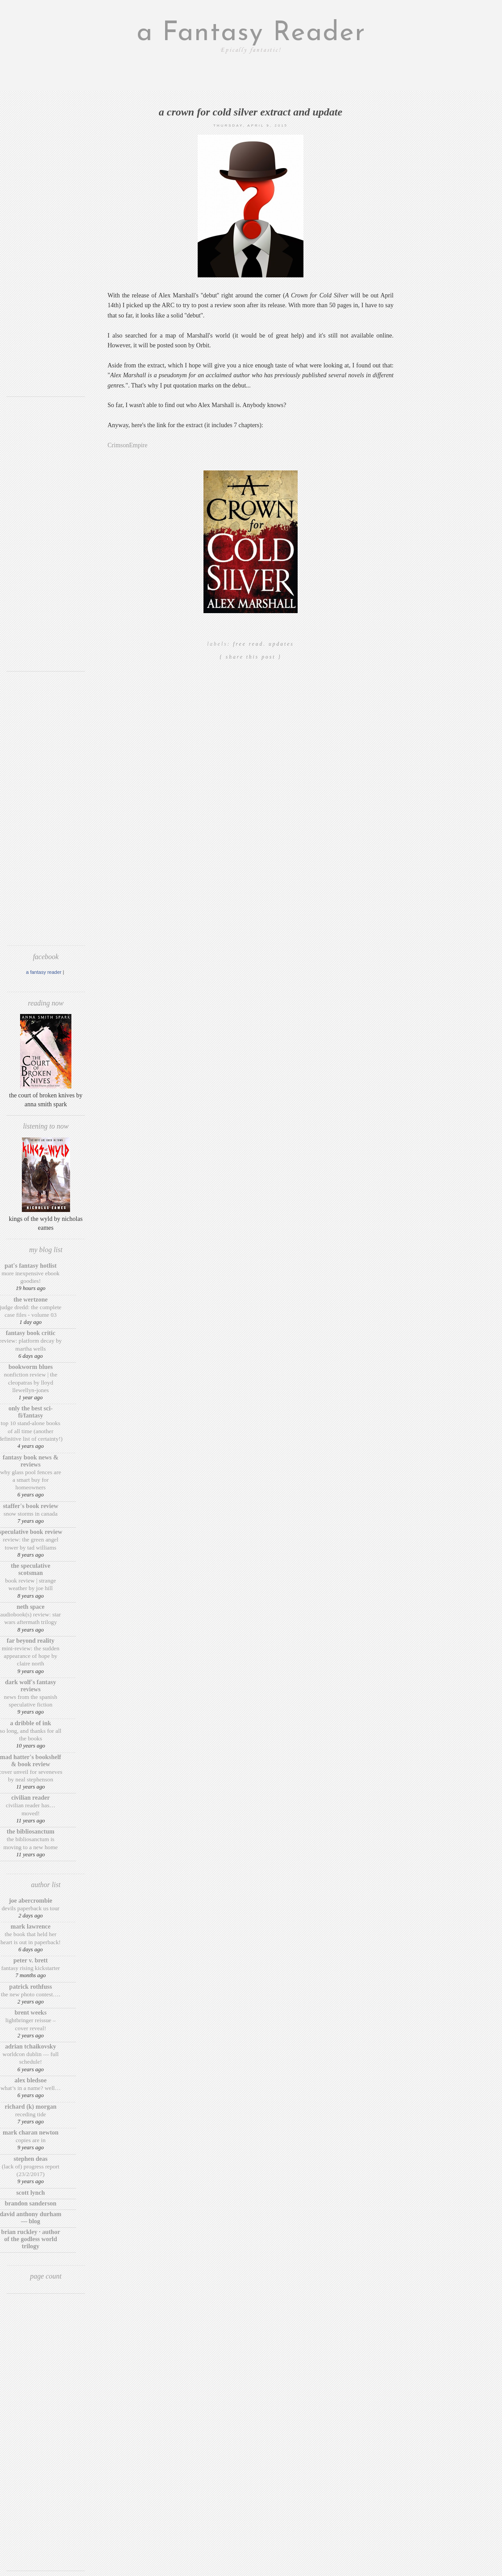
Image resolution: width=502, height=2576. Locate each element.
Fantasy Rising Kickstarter (30, 1968)
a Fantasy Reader (251, 33)
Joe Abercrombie (30, 1900)
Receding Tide (30, 2114)
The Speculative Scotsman (30, 1569)
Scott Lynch (30, 2192)
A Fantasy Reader (44, 972)
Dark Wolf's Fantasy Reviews (30, 1686)
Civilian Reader (30, 1797)
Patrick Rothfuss (30, 1986)
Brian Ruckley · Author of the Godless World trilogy (30, 2239)
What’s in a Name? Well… (30, 2088)
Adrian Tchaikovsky (30, 2046)
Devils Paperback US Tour (31, 1908)
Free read (248, 644)
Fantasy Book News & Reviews (30, 1461)
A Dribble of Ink (30, 1723)
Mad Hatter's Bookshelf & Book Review (30, 1761)
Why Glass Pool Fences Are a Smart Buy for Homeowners (30, 1480)
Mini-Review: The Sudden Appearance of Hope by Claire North (30, 1656)
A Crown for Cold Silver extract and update (250, 112)
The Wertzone (30, 1299)
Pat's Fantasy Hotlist (30, 1265)
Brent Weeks (31, 2012)
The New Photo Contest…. (30, 1994)
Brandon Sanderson (31, 2203)
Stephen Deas (31, 2159)
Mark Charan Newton (30, 2132)
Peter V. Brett (30, 1960)
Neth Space (31, 1606)
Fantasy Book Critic (30, 1333)
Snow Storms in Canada (31, 1513)
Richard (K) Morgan (31, 2106)
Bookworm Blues (30, 1367)
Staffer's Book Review (30, 1506)
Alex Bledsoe (31, 2080)
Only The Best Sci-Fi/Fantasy (30, 1412)
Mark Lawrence (31, 1926)
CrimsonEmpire (127, 445)
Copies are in (31, 2140)
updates (281, 644)
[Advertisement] (46, 256)
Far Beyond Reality (30, 1640)
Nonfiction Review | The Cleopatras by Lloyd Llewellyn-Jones (31, 1382)
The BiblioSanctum (30, 1831)
